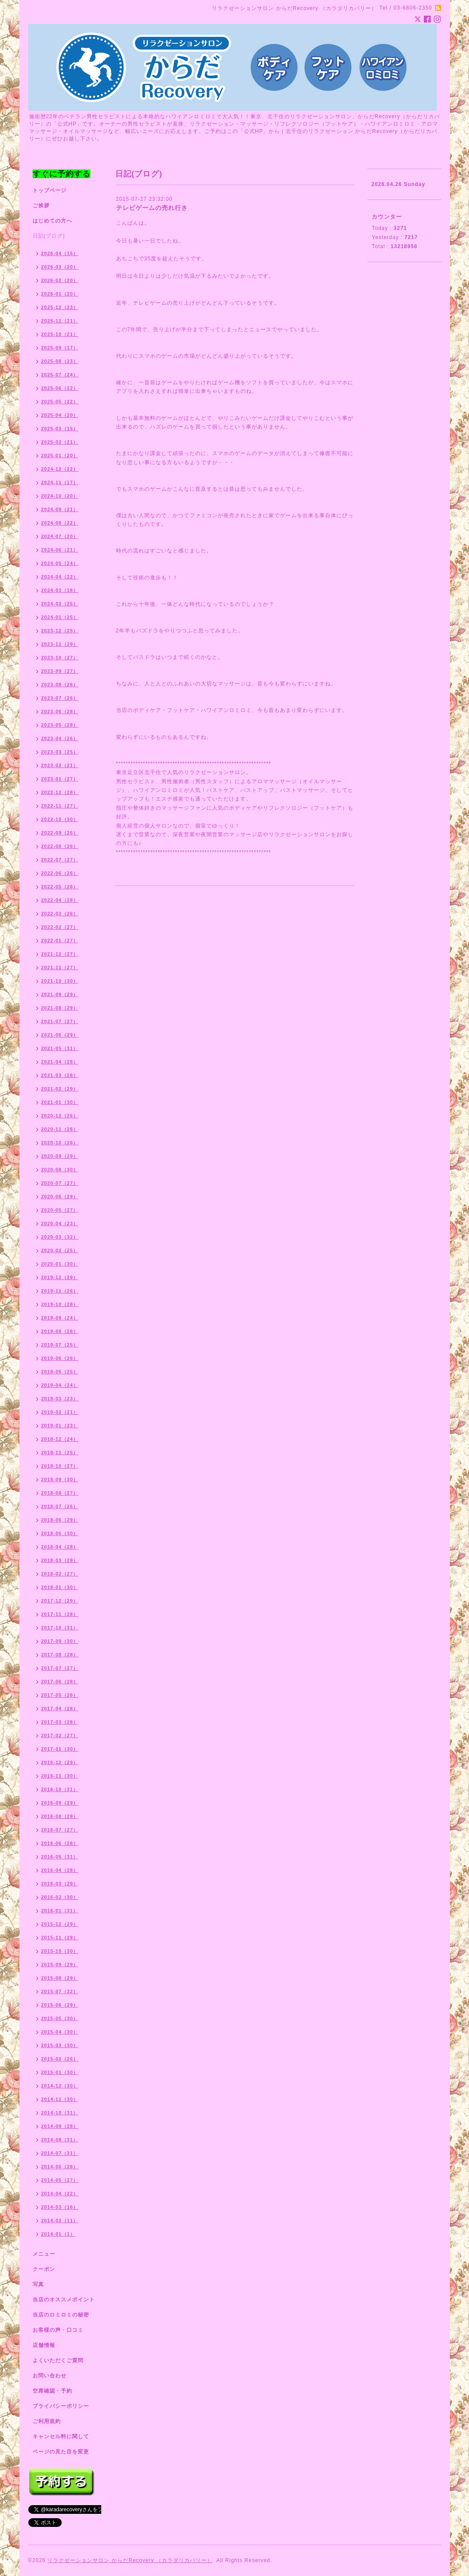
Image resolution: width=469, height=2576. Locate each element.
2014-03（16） (60, 2207)
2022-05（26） (60, 886)
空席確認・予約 (52, 2391)
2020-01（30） (60, 1263)
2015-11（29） (60, 1937)
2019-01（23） (60, 1425)
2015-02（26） (60, 2058)
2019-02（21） (60, 1412)
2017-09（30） (60, 1641)
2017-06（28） (60, 1681)
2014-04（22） (60, 2193)
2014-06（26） (60, 2166)
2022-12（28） (60, 792)
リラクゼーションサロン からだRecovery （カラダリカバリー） (129, 2560)
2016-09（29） (60, 1802)
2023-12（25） (60, 630)
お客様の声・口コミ (58, 2330)
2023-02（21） (60, 765)
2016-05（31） (60, 1856)
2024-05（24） (60, 563)
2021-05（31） (60, 1048)
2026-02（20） (60, 280)
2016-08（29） (60, 1816)
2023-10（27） (60, 657)
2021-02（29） (60, 1088)
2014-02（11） (60, 2220)
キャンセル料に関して (61, 2436)
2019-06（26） (60, 1358)
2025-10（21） (60, 334)
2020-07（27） (60, 1183)
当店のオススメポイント (64, 2300)
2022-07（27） (60, 859)
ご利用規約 (47, 2421)
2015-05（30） (60, 2018)
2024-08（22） (60, 522)
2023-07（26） (60, 698)
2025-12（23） (60, 307)
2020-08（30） (60, 1169)
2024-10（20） (60, 496)
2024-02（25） (60, 603)
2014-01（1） (58, 2234)
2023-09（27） (60, 671)
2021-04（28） (60, 1061)
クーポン (44, 2269)
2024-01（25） (60, 617)
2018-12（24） (60, 1439)
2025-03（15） (60, 428)
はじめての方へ (52, 221)
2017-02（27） (60, 1735)
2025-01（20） (60, 455)
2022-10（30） (60, 819)
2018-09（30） (60, 1479)
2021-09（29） (60, 994)
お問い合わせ (50, 2376)
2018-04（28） (60, 1546)
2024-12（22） (60, 469)
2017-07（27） (60, 1668)
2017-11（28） (60, 1614)
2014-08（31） (60, 2139)
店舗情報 (44, 2345)
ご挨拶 (41, 206)
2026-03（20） (60, 266)
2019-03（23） (60, 1398)
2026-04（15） (60, 253)
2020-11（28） (60, 1129)
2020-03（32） (60, 1237)
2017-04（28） (60, 1708)
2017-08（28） (60, 1654)
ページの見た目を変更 (61, 2452)
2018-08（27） (60, 1493)
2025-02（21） (60, 442)
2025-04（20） (60, 415)
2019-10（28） (60, 1304)
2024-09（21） (60, 509)
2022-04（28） (60, 900)
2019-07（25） (60, 1344)
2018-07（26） (60, 1506)
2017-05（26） (60, 1695)
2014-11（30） (60, 2099)
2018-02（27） (60, 1573)
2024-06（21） (60, 549)
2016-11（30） (60, 1775)
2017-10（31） (60, 1627)
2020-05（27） (60, 1210)
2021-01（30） (60, 1102)
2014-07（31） (60, 2153)
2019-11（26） (60, 1290)
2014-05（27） (60, 2180)
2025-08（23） (60, 361)
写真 (38, 2284)
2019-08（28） (60, 1331)
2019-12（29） (60, 1277)
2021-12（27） (60, 954)
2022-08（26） (60, 846)
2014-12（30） (60, 2085)
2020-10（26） (60, 1142)
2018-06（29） (60, 1519)
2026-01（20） (60, 293)
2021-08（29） (60, 1007)
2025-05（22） (60, 401)
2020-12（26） (60, 1115)
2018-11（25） (60, 1452)
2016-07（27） (60, 1829)
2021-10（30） (60, 981)
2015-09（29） (60, 1964)
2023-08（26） (60, 684)
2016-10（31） (60, 1789)
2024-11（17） (60, 482)
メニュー (44, 2254)
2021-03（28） (60, 1075)
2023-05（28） (60, 725)
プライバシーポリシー (61, 2406)
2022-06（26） (60, 873)
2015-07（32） (60, 1991)
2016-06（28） (60, 1843)
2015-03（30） (60, 2045)
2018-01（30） (60, 1587)
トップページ (50, 190)
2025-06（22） (60, 388)
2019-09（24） (60, 1317)
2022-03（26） (60, 913)
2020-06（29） (60, 1196)
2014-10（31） (60, 2112)
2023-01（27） (60, 778)
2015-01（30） (60, 2072)
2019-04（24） (60, 1385)
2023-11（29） (60, 644)
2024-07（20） (60, 536)
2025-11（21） (60, 320)
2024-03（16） (60, 590)
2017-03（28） (60, 1722)
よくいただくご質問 (58, 2360)
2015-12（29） (60, 1924)
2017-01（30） (60, 1749)
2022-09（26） (60, 832)
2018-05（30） (60, 1533)
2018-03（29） (60, 1560)
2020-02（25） (60, 1250)
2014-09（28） (60, 2126)
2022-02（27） (60, 927)
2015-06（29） (60, 2005)
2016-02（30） (60, 1897)
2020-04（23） (60, 1223)
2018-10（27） (60, 1466)
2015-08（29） (60, 1978)
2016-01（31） (60, 1910)
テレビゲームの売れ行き (152, 207)
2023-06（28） (60, 711)
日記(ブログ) (49, 236)
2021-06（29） (60, 1034)
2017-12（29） (60, 1600)
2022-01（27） (60, 940)
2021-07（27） (60, 1021)
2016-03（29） (60, 1883)
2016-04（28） (60, 1870)
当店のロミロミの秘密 (61, 2315)
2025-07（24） (60, 374)
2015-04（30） (60, 2031)
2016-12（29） (60, 1762)
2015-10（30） (60, 1951)
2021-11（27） (60, 967)
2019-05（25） (60, 1371)
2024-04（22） (60, 576)
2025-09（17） (60, 347)
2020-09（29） (60, 1156)
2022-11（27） (60, 805)
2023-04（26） (60, 738)
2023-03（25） (60, 752)
